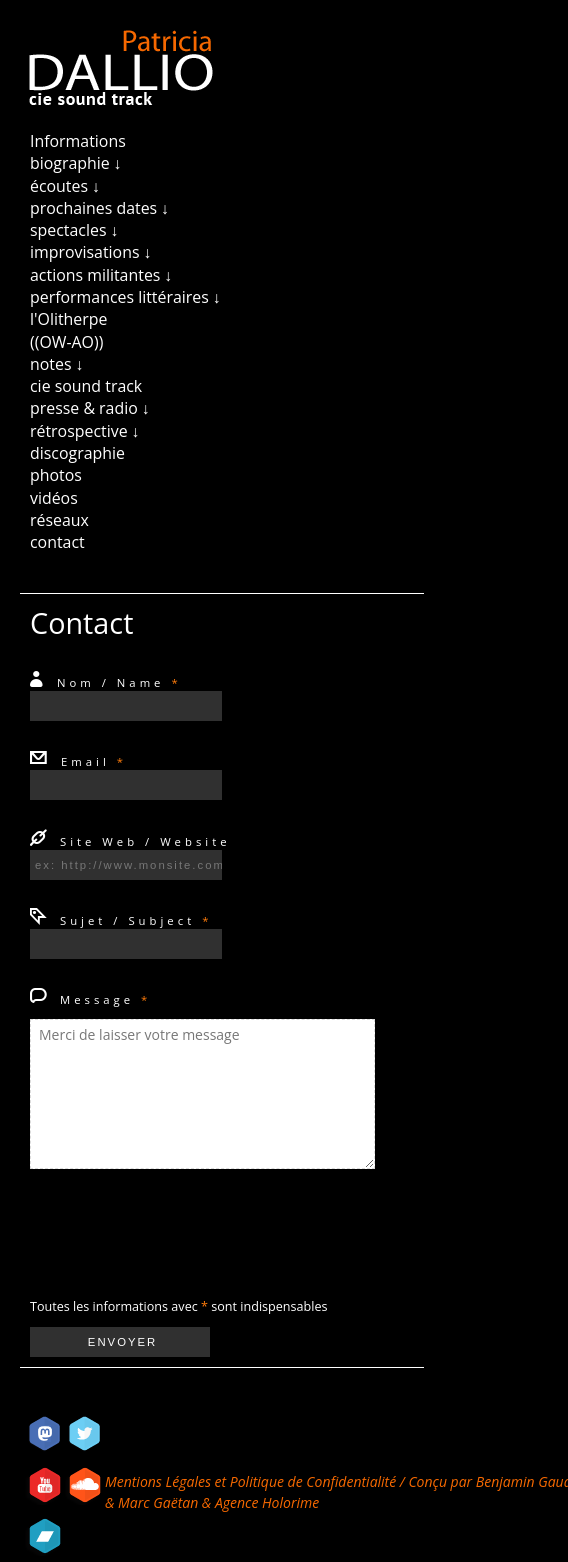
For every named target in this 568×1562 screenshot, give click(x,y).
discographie (77, 453)
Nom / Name (116, 682)
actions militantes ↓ (101, 275)
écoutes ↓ (65, 186)
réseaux (59, 520)
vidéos (54, 498)
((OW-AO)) (66, 342)
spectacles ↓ (74, 230)
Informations (78, 141)
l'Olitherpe (68, 319)
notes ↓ (57, 364)
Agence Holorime (267, 1502)
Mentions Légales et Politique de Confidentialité (252, 1481)
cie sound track (86, 386)
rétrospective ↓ (85, 431)
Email (90, 761)
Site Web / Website (142, 841)
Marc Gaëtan (158, 1502)
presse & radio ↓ (90, 408)
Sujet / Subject (132, 920)
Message (102, 999)
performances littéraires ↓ (125, 297)
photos (56, 475)
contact (57, 542)
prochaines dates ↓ (99, 208)
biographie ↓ (76, 163)
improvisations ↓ (91, 252)
